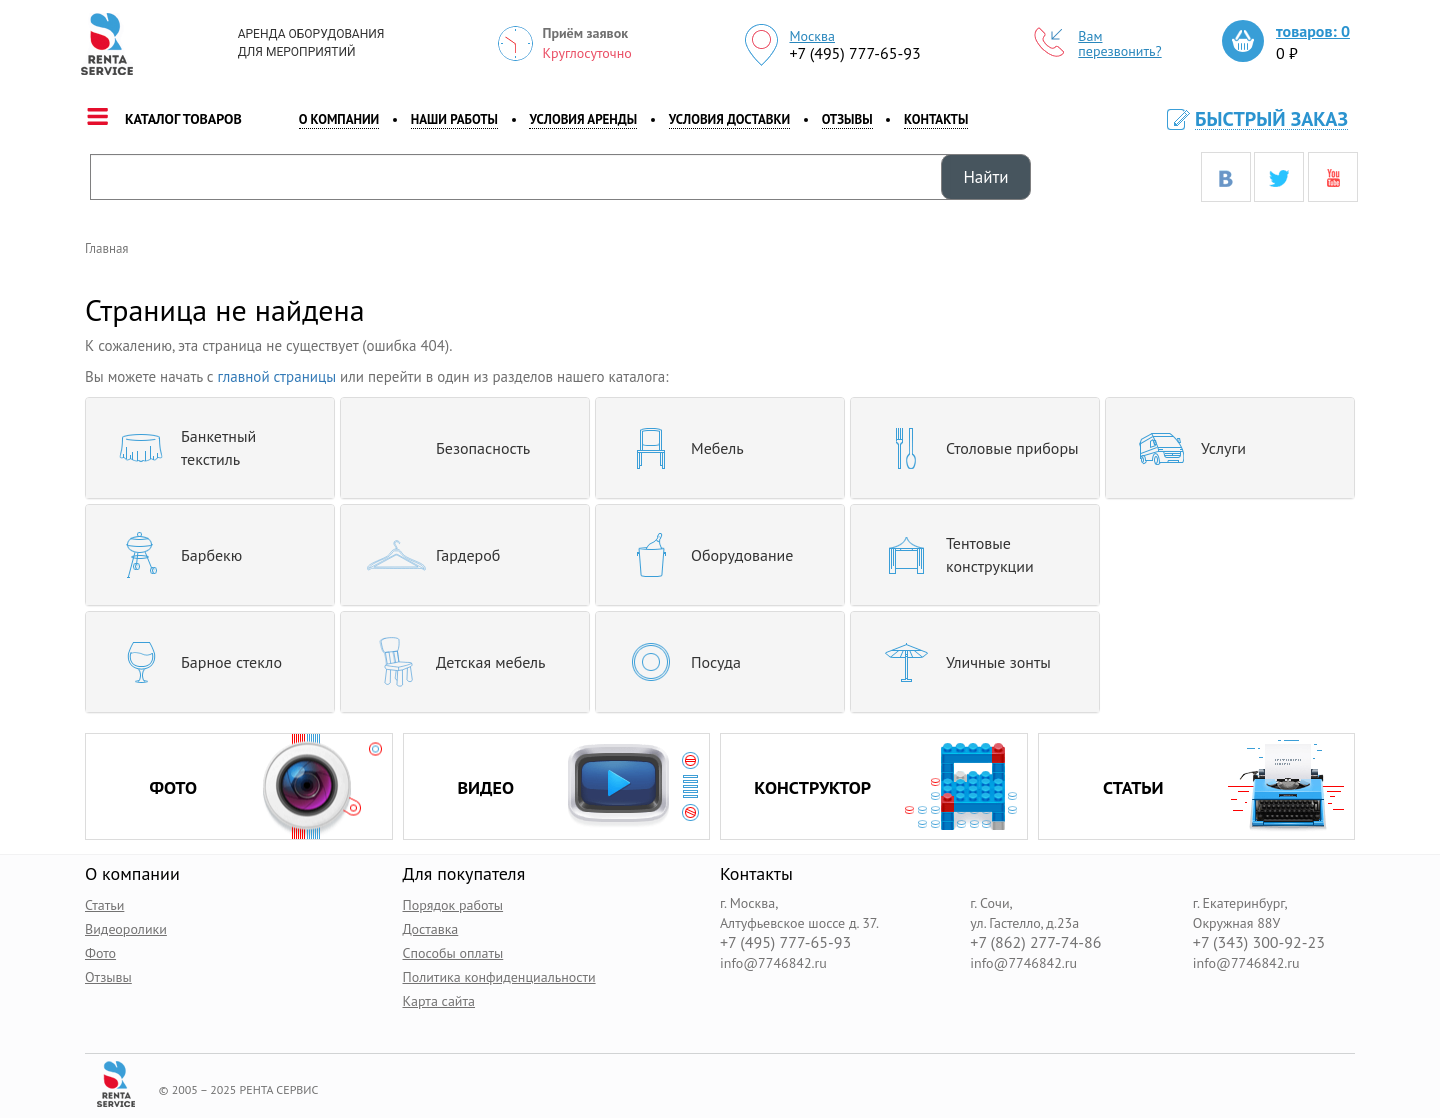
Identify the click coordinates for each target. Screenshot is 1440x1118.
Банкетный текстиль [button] (178, 448)
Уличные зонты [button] (958, 662)
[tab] (210, 448)
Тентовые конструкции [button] (950, 555)
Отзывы (847, 119)
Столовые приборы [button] (972, 448)
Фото (100, 953)
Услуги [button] (1183, 448)
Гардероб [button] (428, 555)
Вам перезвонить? (1098, 44)
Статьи (104, 905)
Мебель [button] (677, 448)
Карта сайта (439, 1001)
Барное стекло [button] (191, 662)
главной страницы (277, 376)
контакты (936, 119)
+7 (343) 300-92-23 (1259, 942)
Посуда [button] (676, 662)
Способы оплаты (453, 953)
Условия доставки (729, 119)
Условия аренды (583, 119)
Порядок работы (453, 905)
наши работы (454, 119)
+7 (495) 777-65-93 (854, 53)
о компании (339, 119)
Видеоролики (126, 929)
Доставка (431, 929)
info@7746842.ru (773, 963)
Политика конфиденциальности (499, 977)
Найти (985, 177)
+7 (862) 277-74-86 (1035, 942)
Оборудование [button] (702, 555)
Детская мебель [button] (451, 662)
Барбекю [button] (171, 555)
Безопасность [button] (443, 448)
